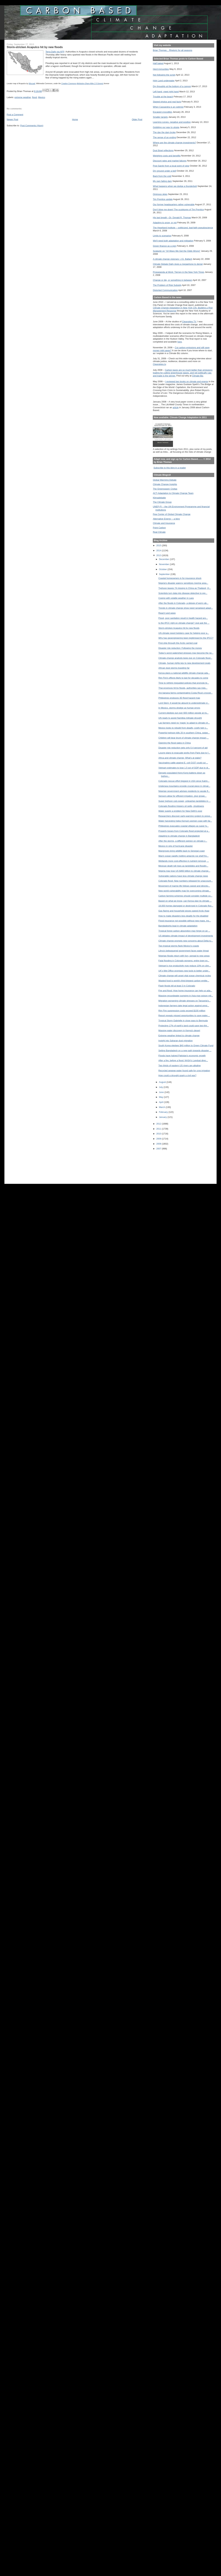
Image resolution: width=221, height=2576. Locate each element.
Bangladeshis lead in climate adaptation (177, 925)
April (161, 1102)
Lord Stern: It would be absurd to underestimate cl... (183, 703)
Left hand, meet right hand (166, 91)
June (161, 1092)
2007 (159, 1148)
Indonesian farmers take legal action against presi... (183, 1005)
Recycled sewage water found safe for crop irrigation (184, 1070)
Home (75, 119)
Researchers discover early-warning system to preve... (185, 816)
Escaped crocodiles (162, 112)
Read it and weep (167, 613)
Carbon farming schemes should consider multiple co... (185, 896)
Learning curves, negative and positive (172, 122)
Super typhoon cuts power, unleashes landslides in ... (184, 801)
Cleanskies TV (189, 321)
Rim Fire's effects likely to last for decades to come (183, 678)
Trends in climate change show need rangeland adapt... (185, 608)
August (162, 1082)
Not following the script (164, 75)
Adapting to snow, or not (165, 222)
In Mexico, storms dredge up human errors (179, 708)
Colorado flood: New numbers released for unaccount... (185, 881)
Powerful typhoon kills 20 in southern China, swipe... (184, 732)
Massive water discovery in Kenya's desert (179, 1030)
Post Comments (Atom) (31, 125)
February (163, 1112)
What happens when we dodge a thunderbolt (175, 186)
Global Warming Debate (164, 480)
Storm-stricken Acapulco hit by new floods (178, 628)
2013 (159, 555)
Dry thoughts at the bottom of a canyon (172, 86)
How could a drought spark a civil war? (177, 1075)
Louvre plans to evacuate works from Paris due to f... (184, 752)
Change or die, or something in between (172, 280)
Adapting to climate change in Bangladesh (179, 836)
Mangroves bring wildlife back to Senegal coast (181, 851)
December (164, 559)
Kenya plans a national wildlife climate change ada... (184, 673)
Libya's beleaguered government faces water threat (183, 950)
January (163, 1117)
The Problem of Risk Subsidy (167, 285)
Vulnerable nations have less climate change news (183, 876)
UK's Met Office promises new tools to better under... (184, 970)
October (163, 569)
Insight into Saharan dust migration (175, 1040)
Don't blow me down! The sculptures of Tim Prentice (178, 209)
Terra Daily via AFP (54, 51)
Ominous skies (160, 194)
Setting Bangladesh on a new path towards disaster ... (184, 1050)
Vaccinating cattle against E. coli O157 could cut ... (183, 762)
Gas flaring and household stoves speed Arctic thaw (183, 910)
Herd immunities (161, 69)
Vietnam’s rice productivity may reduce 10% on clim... (184, 965)
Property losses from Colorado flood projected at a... (184, 831)
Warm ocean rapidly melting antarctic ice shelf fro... (183, 856)
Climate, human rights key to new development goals (184, 663)
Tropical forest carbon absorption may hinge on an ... (184, 931)
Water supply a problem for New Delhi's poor (180, 811)
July (161, 1087)
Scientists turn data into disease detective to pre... (182, 593)
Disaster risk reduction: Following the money (180, 648)
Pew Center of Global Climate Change (171, 514)
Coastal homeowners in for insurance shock (179, 578)
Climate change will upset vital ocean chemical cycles (184, 975)
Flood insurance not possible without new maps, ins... (184, 920)
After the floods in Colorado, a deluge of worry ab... (183, 603)
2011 (159, 1128)
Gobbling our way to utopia (166, 127)
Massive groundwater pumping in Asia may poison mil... (185, 995)
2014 (159, 550)
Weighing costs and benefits (166, 155)
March (162, 1107)
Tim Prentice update (162, 199)
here (179, 341)
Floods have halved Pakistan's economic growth (182, 1055)
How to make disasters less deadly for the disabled (183, 916)
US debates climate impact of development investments (185, 935)
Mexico (41, 97)
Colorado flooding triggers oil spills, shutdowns (181, 806)
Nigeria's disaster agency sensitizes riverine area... (183, 583)
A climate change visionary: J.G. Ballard (172, 259)
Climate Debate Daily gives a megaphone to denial (178, 264)
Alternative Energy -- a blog (166, 518)
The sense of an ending (164, 137)
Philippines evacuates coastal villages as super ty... (183, 826)
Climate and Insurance (164, 523)
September (164, 574)
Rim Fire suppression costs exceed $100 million (181, 1010)
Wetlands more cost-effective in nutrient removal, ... (183, 861)
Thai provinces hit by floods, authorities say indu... (182, 688)
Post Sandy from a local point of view (171, 165)
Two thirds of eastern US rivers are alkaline (179, 1065)
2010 (159, 1133)
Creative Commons (68, 84)
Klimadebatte (159, 497)
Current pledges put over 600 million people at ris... (183, 713)
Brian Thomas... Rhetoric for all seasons (172, 50)
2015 (159, 545)
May (161, 1097)
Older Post (137, 119)
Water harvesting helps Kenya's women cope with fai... (185, 821)
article (176, 407)
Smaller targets (160, 117)
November (164, 564)
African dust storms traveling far (174, 668)
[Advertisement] (166, 1164)
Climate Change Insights (165, 484)
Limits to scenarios (162, 235)
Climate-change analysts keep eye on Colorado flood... (185, 658)
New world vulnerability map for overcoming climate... (184, 890)
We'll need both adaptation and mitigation (173, 240)
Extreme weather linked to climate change (178, 1035)
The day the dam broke (164, 132)
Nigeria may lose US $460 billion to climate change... (184, 871)
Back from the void (162, 176)
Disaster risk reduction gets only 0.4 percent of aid (182, 747)
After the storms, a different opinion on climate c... (182, 841)
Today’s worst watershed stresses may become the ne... (185, 653)
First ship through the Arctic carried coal (177, 643)
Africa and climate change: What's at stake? (179, 758)
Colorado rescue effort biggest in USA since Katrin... (184, 781)
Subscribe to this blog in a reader (169, 467)
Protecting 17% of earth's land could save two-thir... (183, 1025)
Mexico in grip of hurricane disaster (175, 846)
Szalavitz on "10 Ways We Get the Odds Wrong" (176, 251)
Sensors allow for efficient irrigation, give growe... (182, 796)
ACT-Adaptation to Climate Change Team (173, 493)
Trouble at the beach (163, 96)
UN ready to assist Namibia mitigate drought (180, 718)
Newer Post (12, 119)
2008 (159, 1143)
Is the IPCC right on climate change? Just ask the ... (183, 623)
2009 (159, 1138)
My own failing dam (162, 181)
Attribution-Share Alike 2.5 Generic (90, 84)
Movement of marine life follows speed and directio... (184, 886)
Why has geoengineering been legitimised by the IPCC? (185, 638)
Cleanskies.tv (159, 364)
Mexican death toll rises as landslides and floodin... (183, 866)
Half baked (158, 63)
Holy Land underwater (164, 80)
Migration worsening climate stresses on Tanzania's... (184, 1000)
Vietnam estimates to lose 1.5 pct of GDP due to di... (184, 767)
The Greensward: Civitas (165, 488)
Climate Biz (197, 375)
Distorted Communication (165, 290)
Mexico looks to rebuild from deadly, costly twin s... (183, 728)
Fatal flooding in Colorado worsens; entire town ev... (183, 960)
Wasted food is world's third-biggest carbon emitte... (183, 980)
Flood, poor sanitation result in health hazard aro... (183, 618)
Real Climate (159, 532)
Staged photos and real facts (167, 101)
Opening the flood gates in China (174, 743)
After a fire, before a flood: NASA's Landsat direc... (183, 1060)
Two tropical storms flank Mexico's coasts (178, 946)
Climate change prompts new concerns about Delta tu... (185, 940)
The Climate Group (162, 502)
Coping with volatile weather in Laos (176, 598)
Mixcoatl (32, 84)
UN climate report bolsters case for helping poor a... (183, 633)
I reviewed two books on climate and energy (186, 381)
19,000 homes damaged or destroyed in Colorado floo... (185, 905)
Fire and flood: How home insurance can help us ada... (185, 990)
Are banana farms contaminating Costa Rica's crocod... (185, 693)
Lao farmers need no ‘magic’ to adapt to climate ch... (184, 722)
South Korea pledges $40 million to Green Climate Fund (185, 1045)
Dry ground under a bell (164, 171)
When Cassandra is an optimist (168, 107)
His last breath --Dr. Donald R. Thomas (172, 217)
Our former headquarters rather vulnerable (173, 204)
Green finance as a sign (164, 246)
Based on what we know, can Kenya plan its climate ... (185, 901)
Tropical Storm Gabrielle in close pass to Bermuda (183, 1020)
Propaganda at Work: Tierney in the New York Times (178, 272)
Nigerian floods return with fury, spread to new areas (184, 955)
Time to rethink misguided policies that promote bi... (183, 683)
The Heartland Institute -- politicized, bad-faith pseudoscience (183, 227)
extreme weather (22, 97)
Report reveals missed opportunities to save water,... (184, 1015)
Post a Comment (15, 114)
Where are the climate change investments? (174, 142)
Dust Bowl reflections (163, 150)
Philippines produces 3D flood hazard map (179, 698)
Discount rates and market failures (169, 160)
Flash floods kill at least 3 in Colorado (176, 985)
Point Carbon (159, 527)
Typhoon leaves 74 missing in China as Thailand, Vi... (184, 588)
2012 (159, 1123)
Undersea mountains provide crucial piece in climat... (184, 786)
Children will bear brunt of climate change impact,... (183, 737)
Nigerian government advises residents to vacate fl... (184, 791)
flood (34, 97)
